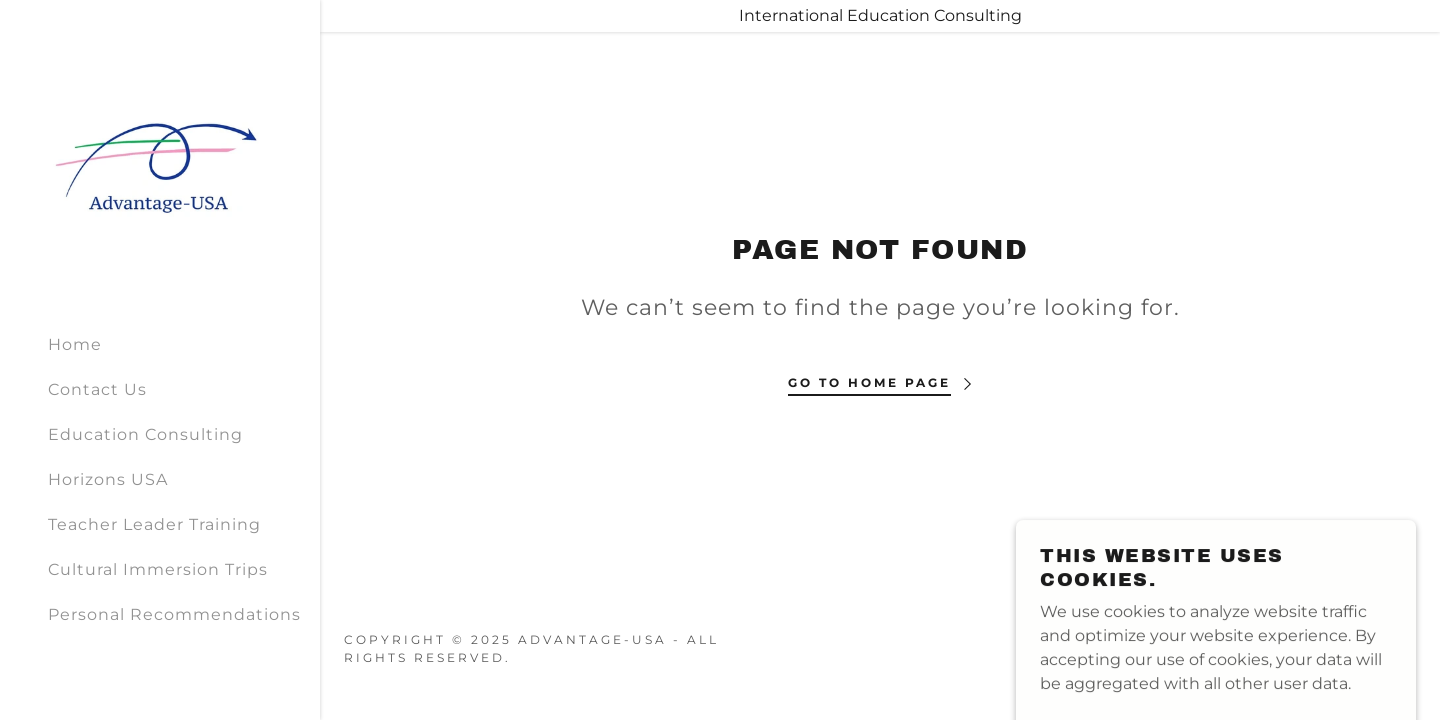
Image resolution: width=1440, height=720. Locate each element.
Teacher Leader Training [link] (154, 524)
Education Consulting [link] (145, 434)
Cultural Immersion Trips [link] (158, 569)
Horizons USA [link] (108, 479)
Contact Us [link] (97, 389)
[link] (160, 157)
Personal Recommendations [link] (174, 614)
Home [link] (75, 344)
